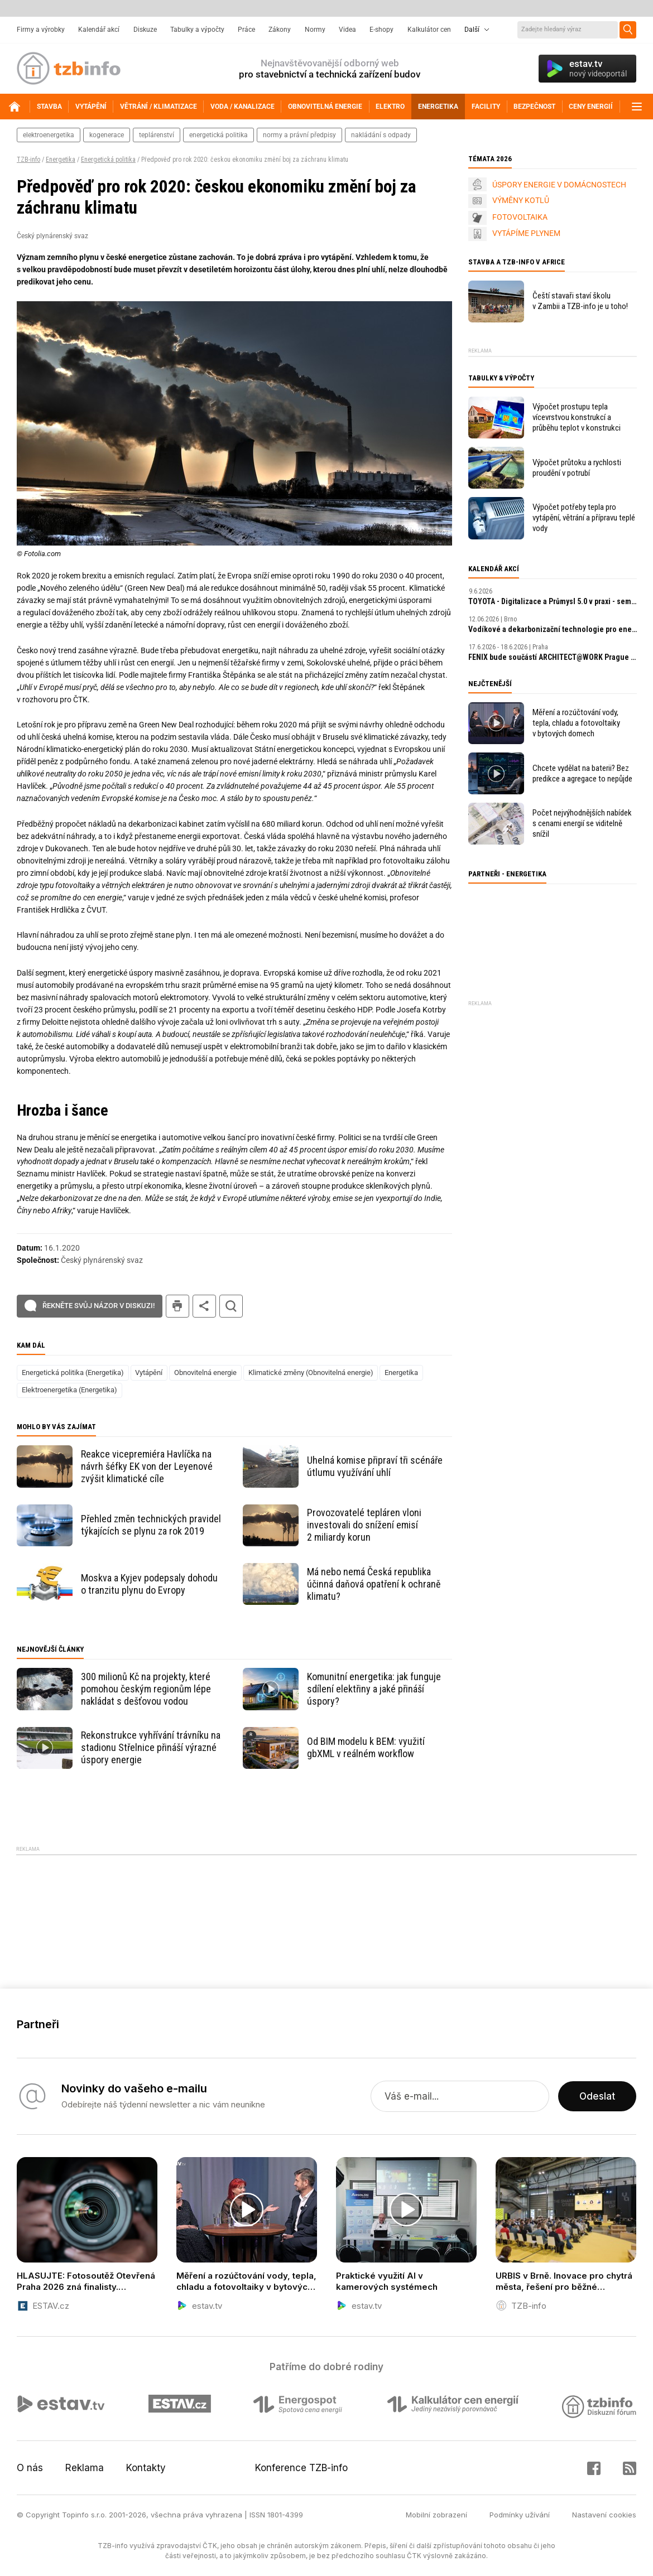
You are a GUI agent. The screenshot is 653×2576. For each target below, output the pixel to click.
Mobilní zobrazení (436, 2514)
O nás (30, 2467)
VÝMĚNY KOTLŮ (520, 200)
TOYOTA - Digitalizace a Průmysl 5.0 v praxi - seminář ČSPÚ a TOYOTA (552, 601)
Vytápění (148, 1372)
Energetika (60, 159)
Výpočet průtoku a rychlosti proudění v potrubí (576, 467)
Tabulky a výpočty (197, 29)
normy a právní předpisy (299, 135)
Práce (246, 29)
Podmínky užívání (519, 2514)
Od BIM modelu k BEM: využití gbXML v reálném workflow (366, 1747)
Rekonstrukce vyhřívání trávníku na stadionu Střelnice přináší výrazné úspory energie (150, 1747)
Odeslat (597, 2096)
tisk (177, 1306)
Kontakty (146, 2467)
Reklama (84, 2467)
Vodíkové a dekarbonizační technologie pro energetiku (552, 629)
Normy (315, 29)
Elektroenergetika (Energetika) (69, 1390)
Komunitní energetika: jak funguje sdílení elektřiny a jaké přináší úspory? (374, 1689)
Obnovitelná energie (205, 1372)
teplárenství (156, 135)
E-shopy (381, 29)
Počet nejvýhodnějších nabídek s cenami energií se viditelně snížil (582, 823)
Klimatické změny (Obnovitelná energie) (310, 1372)
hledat (231, 1306)
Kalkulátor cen (429, 29)
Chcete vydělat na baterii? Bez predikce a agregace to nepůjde (582, 773)
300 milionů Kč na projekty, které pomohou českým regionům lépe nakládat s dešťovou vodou (146, 1689)
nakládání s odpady (381, 135)
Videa (347, 29)
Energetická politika (108, 159)
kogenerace (106, 135)
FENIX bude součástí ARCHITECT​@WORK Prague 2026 (552, 657)
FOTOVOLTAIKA (520, 217)
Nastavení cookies (604, 2514)
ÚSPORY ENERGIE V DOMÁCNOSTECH (559, 184)
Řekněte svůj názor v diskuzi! (98, 1305)
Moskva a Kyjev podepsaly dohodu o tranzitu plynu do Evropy (149, 1584)
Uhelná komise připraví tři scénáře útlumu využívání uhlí (375, 1466)
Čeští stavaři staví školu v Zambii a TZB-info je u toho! (580, 301)
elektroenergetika (48, 135)
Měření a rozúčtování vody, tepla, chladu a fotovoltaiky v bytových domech (576, 723)
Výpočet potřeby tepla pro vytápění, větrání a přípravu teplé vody (583, 517)
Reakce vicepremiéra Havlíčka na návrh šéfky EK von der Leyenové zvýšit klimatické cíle (147, 1466)
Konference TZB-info (301, 2467)
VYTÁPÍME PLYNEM (526, 233)
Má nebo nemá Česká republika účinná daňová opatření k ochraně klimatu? (373, 1584)
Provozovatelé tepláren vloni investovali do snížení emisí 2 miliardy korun (364, 1525)
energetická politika (218, 135)
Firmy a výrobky (41, 29)
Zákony (279, 29)
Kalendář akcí (98, 29)
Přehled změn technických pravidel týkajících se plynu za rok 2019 (151, 1525)
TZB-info (28, 159)
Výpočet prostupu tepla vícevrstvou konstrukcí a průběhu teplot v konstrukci (576, 417)
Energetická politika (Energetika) (73, 1372)
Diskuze (145, 29)
